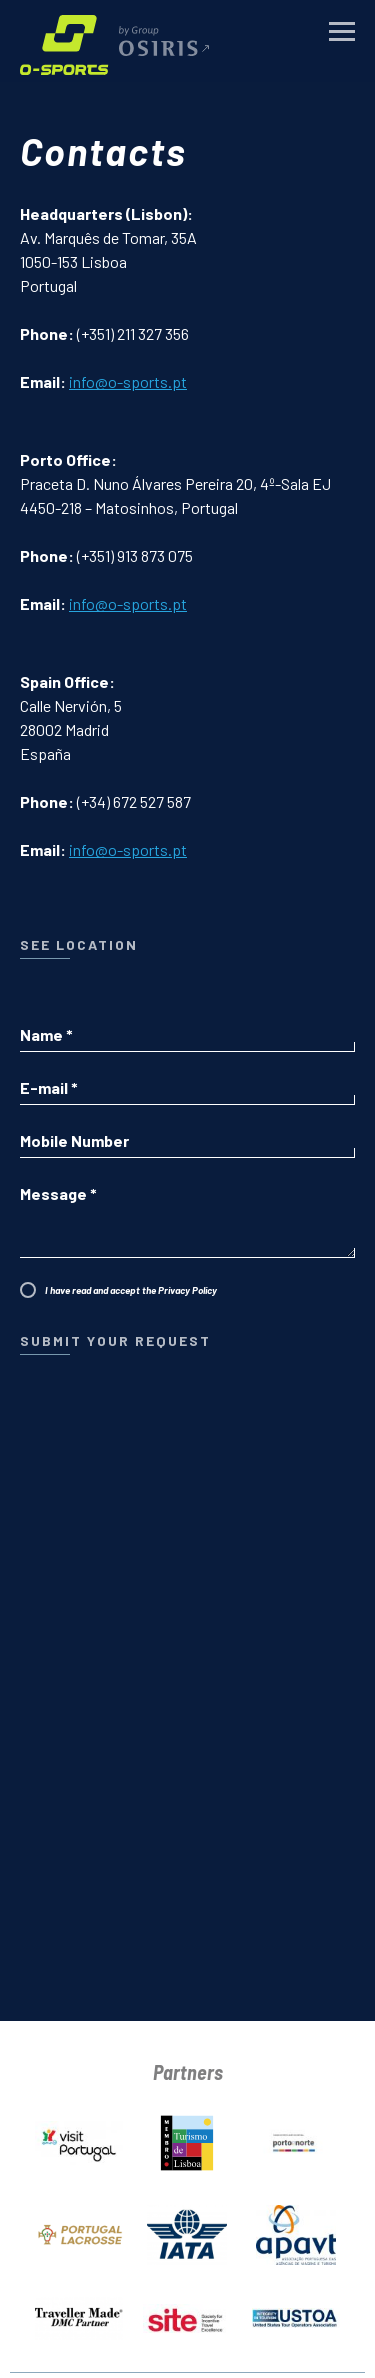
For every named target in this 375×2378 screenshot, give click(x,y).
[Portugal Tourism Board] (79, 2138)
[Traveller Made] (79, 2314)
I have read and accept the (128, 1290)
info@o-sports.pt (128, 381)
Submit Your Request (112, 1340)
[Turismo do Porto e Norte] (296, 2139)
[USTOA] (296, 2314)
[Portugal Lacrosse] (79, 2231)
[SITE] (187, 2314)
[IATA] (187, 2231)
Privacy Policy (184, 1290)
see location (79, 944)
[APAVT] (296, 2231)
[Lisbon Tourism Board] (187, 2139)
